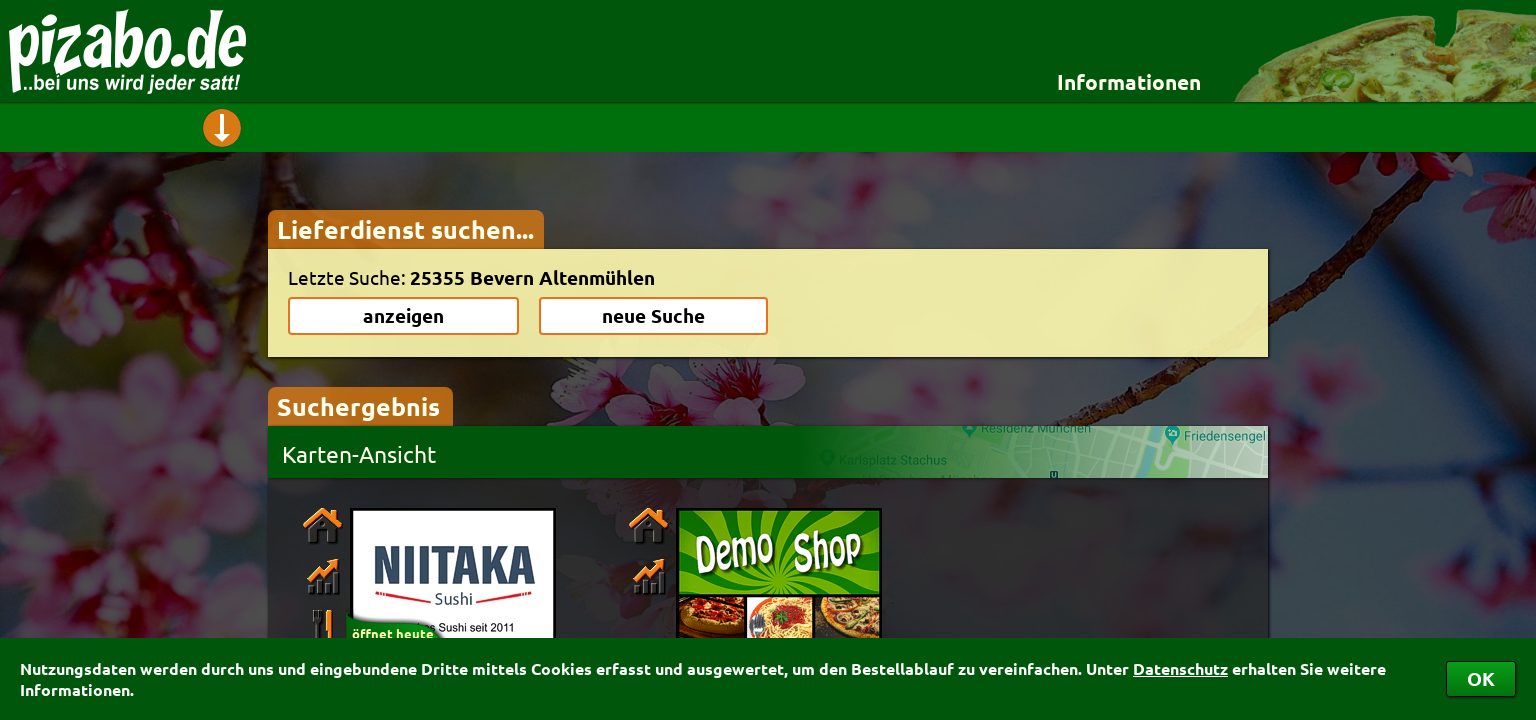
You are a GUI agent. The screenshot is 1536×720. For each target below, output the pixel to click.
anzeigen (403, 315)
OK (1481, 678)
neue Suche (653, 315)
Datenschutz (1180, 668)
